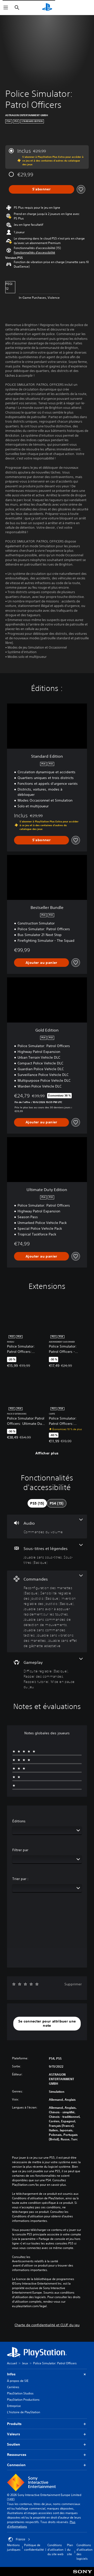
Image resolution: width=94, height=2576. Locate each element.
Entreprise (14, 2406)
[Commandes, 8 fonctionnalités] (47, 1611)
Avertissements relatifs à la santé (35, 2261)
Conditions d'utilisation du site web (55, 2549)
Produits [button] (47, 2424)
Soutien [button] (47, 2444)
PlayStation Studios (20, 2393)
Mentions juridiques (14, 2547)
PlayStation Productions (23, 2399)
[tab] (37, 1503)
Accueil (12, 2363)
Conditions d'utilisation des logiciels (84, 2552)
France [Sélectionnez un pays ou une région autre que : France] (19, 2539)
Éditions (19, 1821)
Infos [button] (47, 2374)
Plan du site (70, 2549)
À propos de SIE (17, 2381)
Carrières (13, 2387)
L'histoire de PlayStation (23, 2412)
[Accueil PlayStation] (47, 7)
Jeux (25, 2363)
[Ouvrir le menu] (5, 7)
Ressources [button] (47, 2454)
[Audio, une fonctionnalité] (47, 1526)
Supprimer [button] (73, 1984)
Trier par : (20, 1879)
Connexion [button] (47, 2465)
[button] (34, 252)
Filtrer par (20, 1850)
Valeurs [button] (47, 2434)
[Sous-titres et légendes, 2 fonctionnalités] (47, 1554)
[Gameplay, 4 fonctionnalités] (47, 1673)
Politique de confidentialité (34, 2547)
